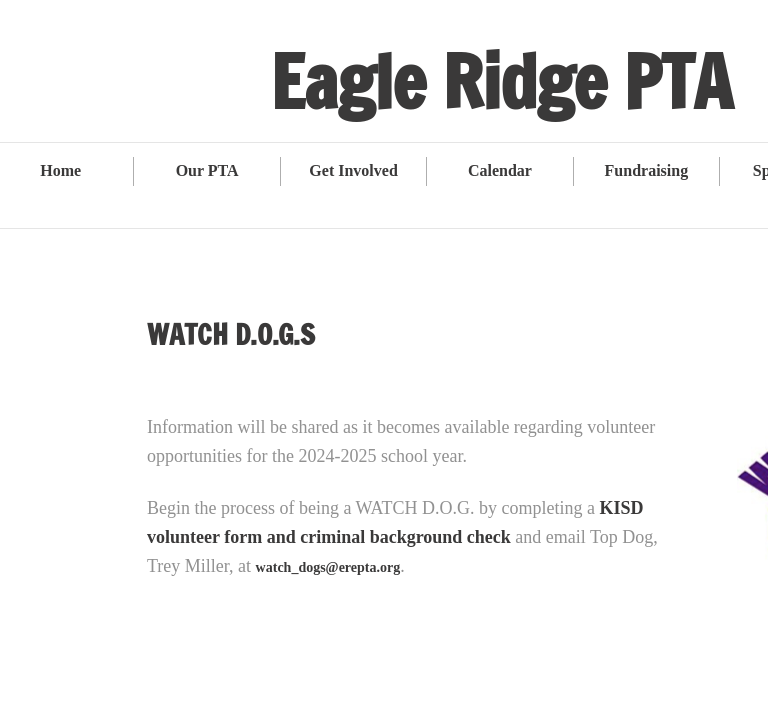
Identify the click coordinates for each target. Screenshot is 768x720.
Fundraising (647, 170)
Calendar (500, 170)
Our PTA (207, 170)
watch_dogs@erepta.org (328, 567)
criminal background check (405, 537)
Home (60, 170)
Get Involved (353, 170)
